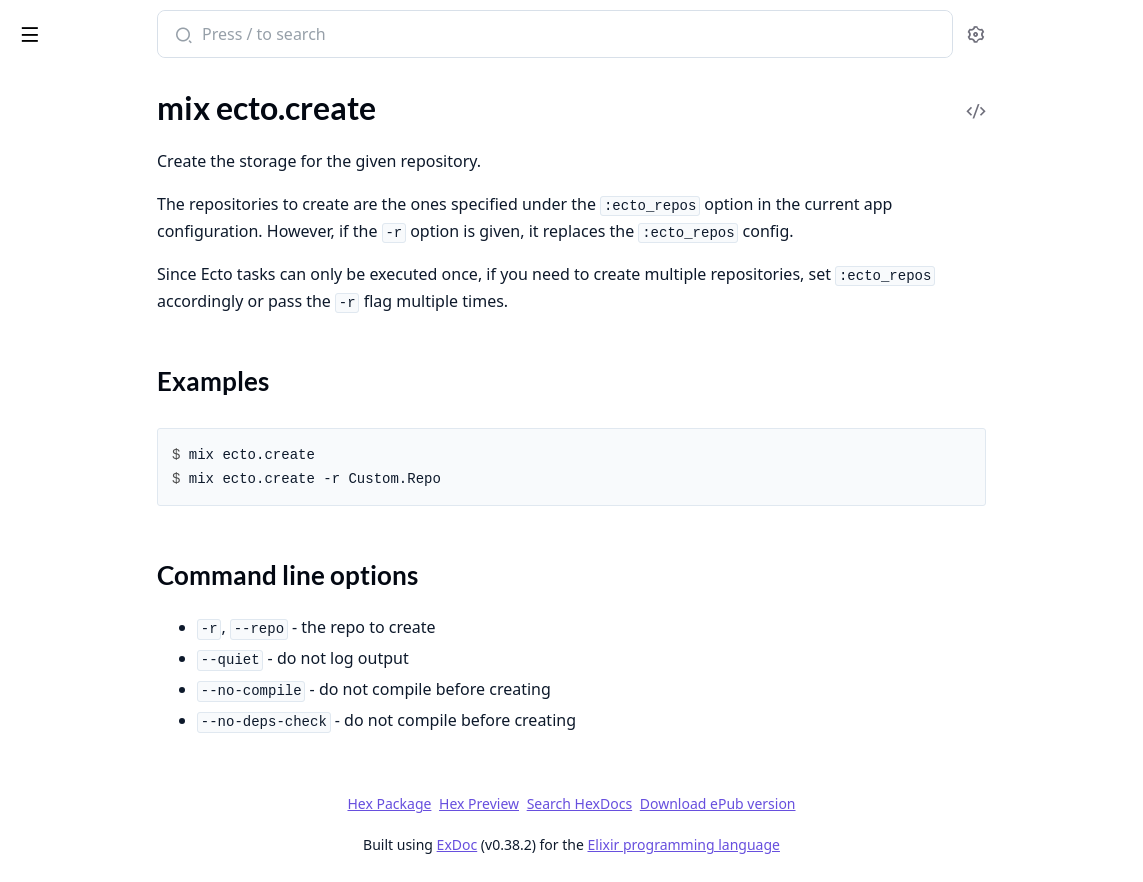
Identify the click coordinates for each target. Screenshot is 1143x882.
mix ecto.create (66, 160)
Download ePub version (868, 803)
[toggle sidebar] (273, 31)
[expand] (280, 164)
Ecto (83, 26)
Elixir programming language (834, 844)
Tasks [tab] (227, 89)
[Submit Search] (384, 36)
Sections (64, 195)
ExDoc (607, 844)
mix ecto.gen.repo (74, 258)
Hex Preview (629, 803)
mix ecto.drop (61, 231)
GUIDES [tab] (40, 89)
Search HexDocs (729, 804)
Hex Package (539, 803)
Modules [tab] (128, 89)
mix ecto (43, 133)
